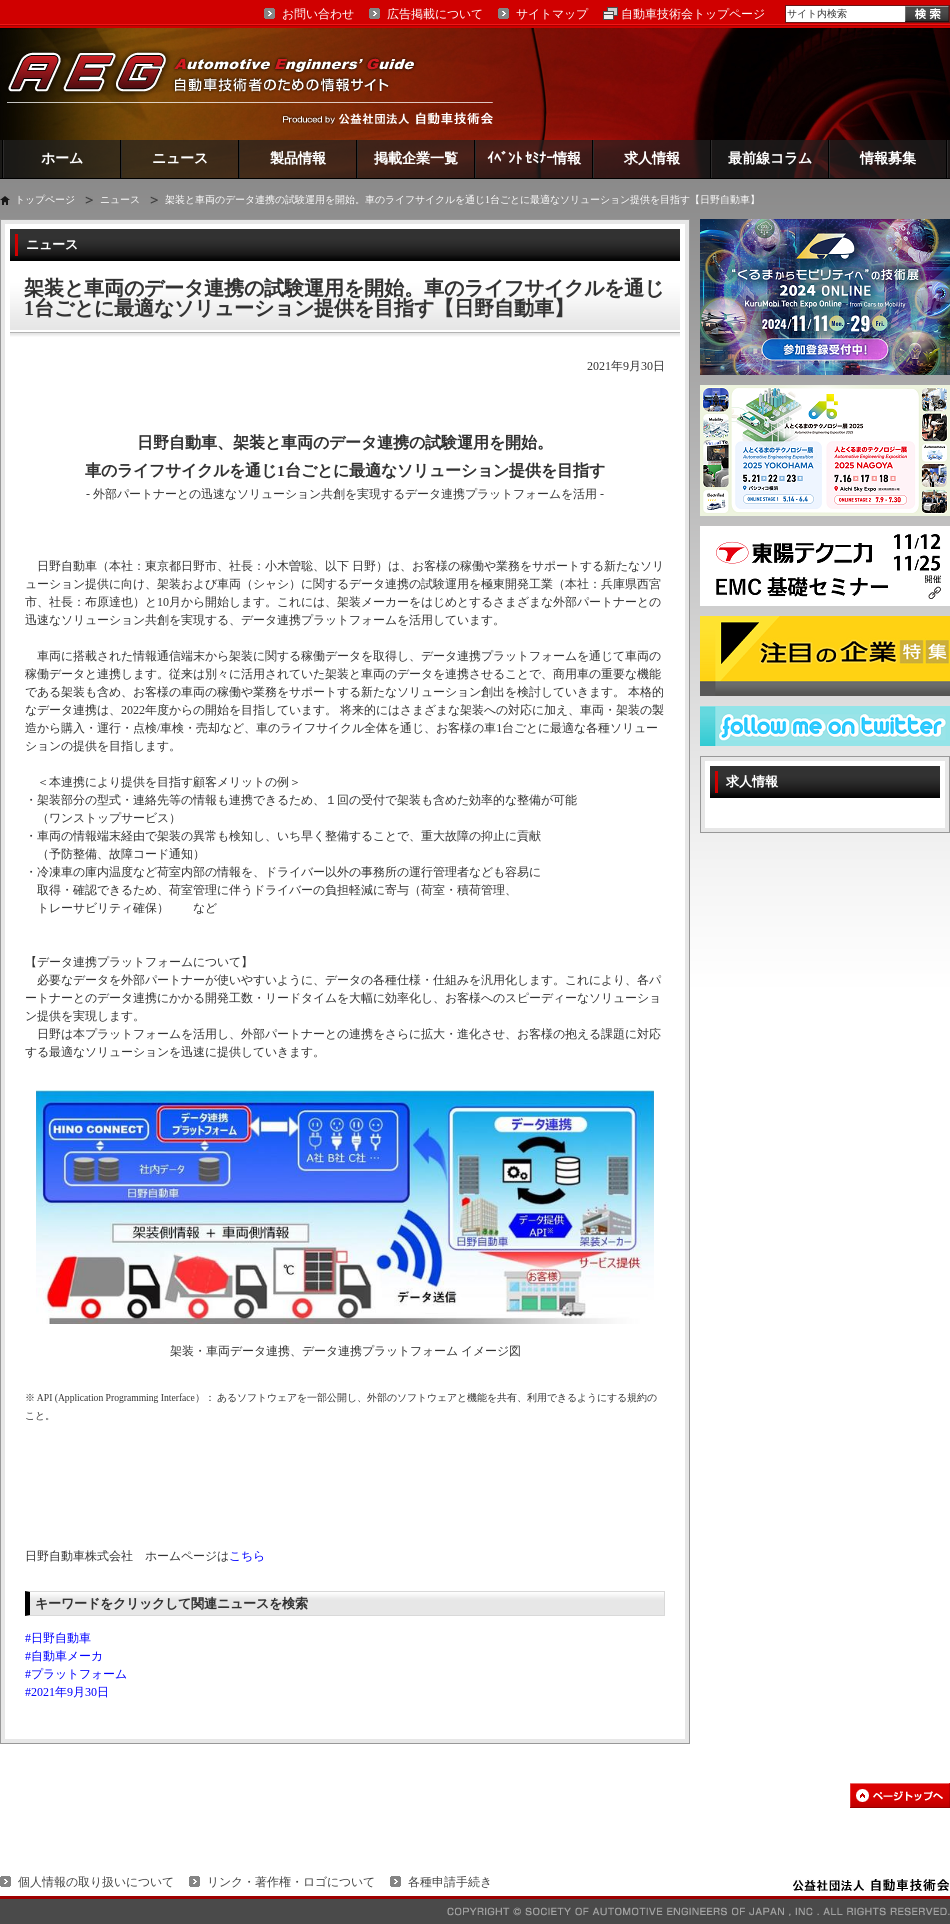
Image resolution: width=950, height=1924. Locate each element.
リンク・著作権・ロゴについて (291, 1882)
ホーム (62, 158)
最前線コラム (770, 158)
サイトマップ (552, 14)
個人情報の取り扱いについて (96, 1882)
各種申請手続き (450, 1882)
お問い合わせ (318, 14)
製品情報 (298, 158)
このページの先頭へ (900, 1795)
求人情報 (652, 158)
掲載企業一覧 (416, 158)
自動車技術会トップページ (693, 14)
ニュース (180, 158)
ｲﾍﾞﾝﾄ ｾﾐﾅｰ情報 (534, 158)
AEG (224, 83)
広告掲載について (435, 14)
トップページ (45, 199)
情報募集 (888, 158)
